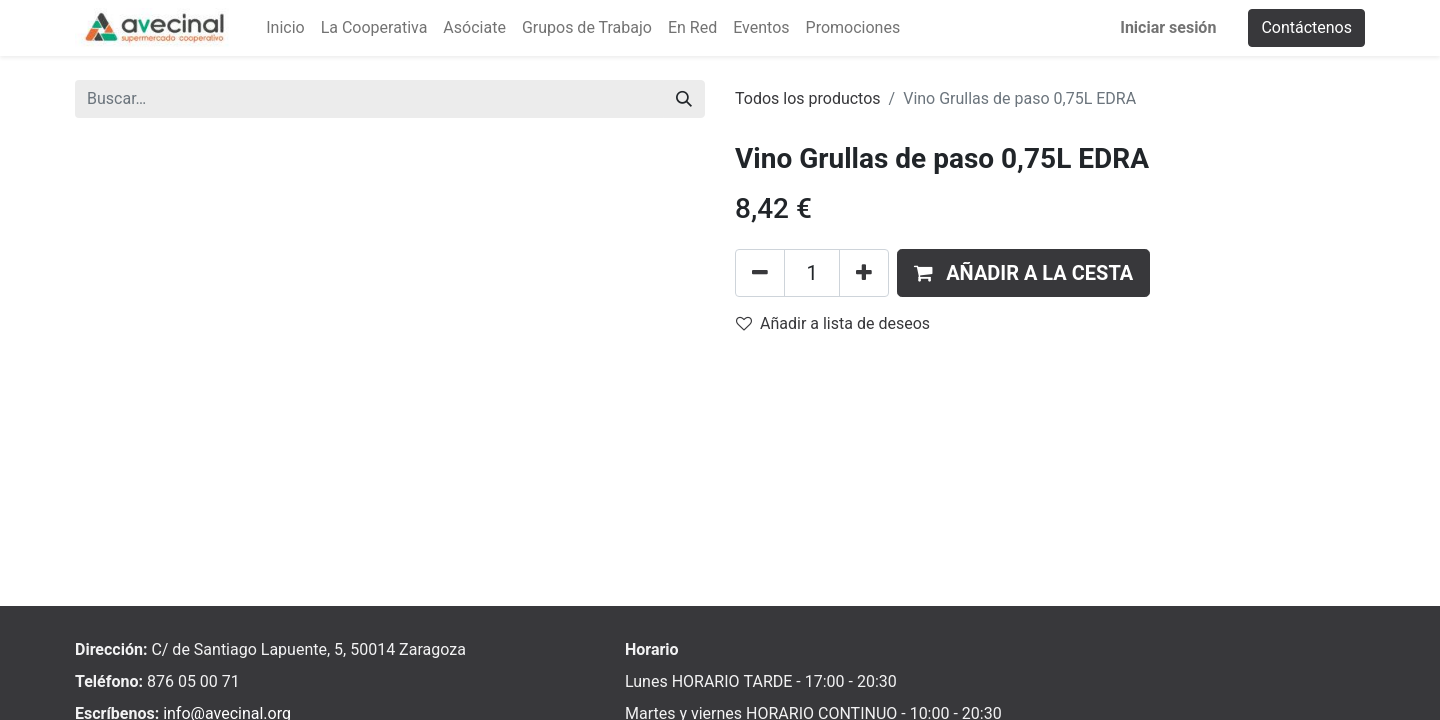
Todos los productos (808, 98)
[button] (1023, 273)
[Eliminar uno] (760, 273)
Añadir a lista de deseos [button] (833, 323)
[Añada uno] (864, 273)
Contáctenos (1306, 27)
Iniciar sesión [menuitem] (1168, 27)
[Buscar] (684, 99)
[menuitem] (285, 28)
